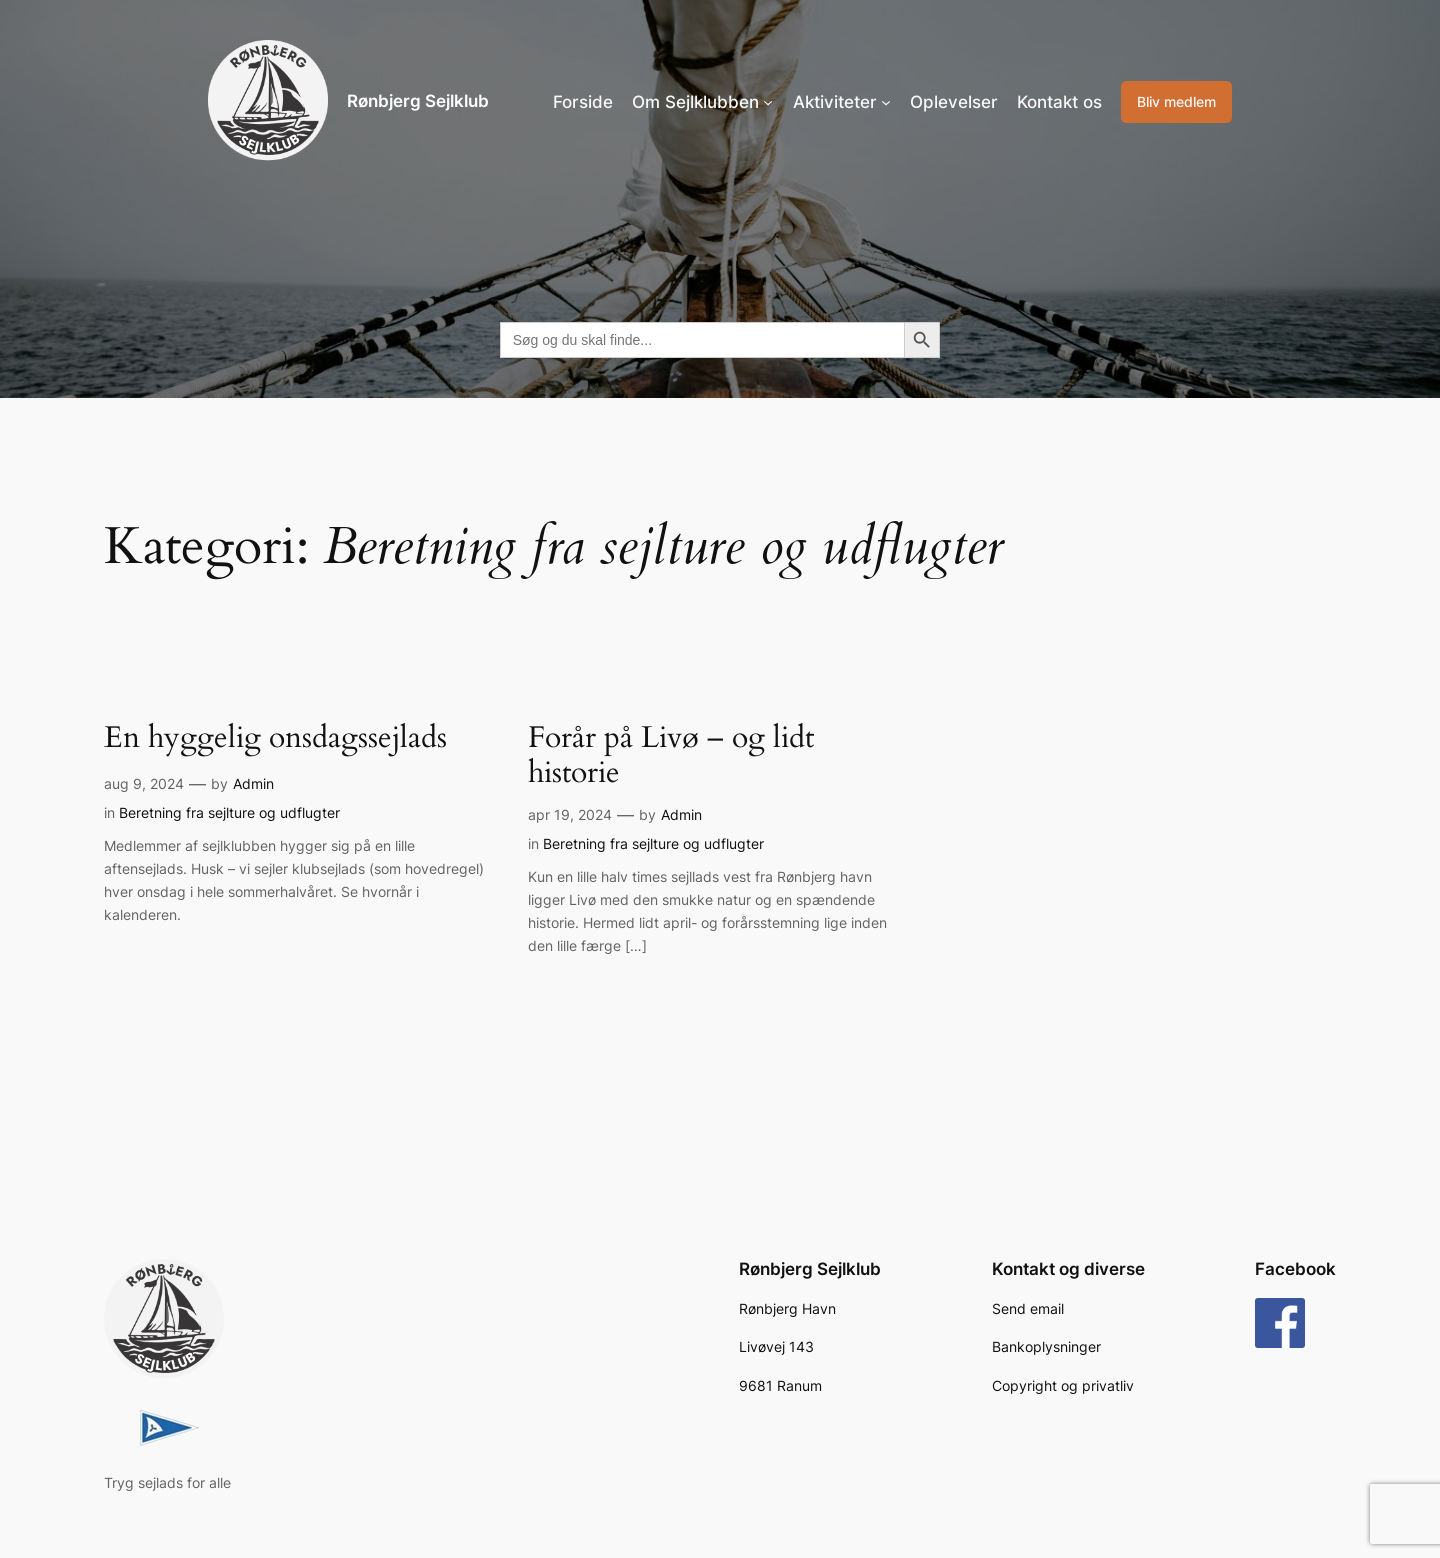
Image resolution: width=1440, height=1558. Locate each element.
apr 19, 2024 (570, 814)
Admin (253, 783)
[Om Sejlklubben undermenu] (768, 102)
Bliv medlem (1176, 101)
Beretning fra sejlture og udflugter (229, 812)
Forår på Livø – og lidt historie (671, 756)
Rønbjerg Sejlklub (418, 101)
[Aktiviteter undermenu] (886, 102)
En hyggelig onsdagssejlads (275, 739)
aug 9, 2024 (144, 783)
